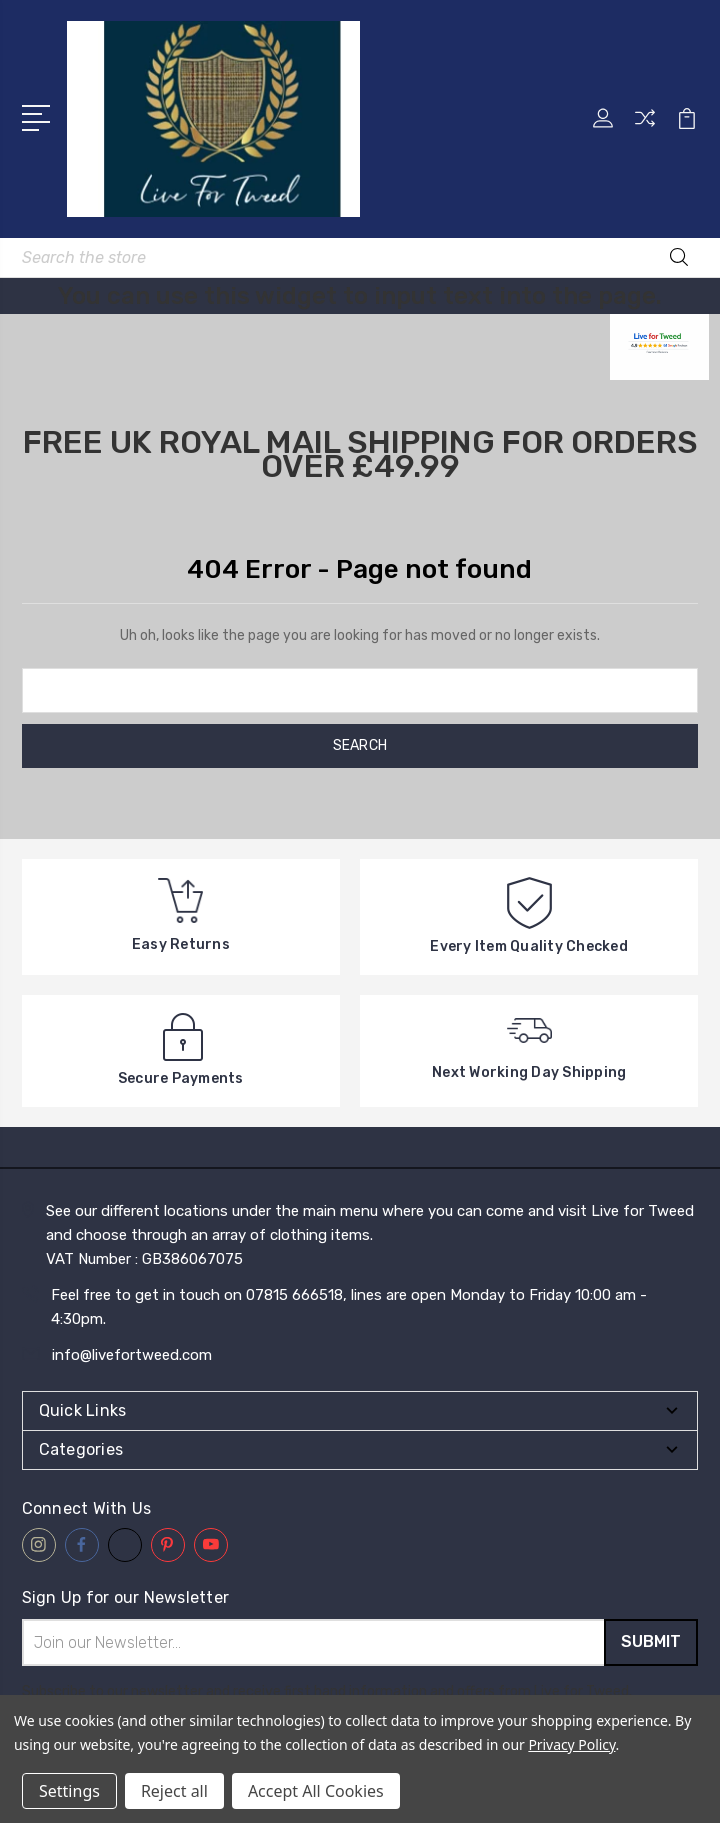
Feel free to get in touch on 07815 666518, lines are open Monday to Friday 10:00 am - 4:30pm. (349, 1307)
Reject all (174, 1791)
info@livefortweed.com (132, 1355)
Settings (69, 1791)
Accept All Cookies (316, 1791)
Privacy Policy (571, 1744)
